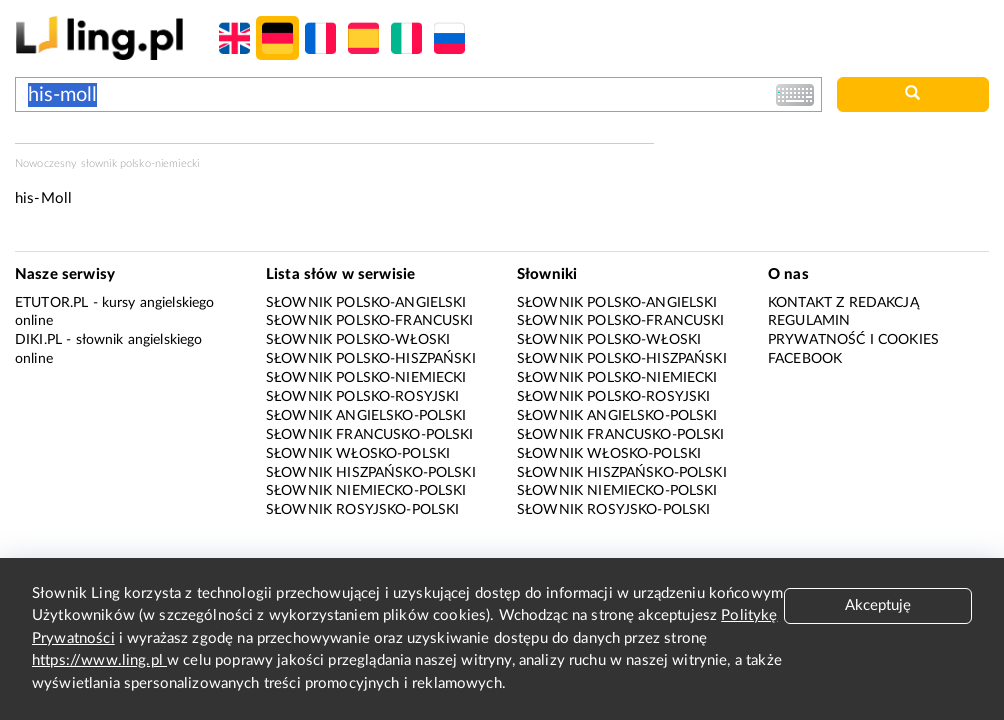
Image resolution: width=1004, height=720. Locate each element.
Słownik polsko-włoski (358, 340)
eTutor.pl (51, 303)
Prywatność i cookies (853, 340)
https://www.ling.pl (99, 660)
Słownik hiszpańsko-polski (371, 473)
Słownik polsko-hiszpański (371, 359)
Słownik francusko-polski (370, 435)
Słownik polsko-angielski (366, 303)
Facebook (805, 359)
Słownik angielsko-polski (366, 416)
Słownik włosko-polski (358, 454)
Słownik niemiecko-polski (366, 491)
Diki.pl (38, 340)
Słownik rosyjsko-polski (362, 510)
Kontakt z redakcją (843, 303)
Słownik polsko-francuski (370, 321)
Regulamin (809, 321)
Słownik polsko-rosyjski (362, 397)
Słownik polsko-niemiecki (366, 378)
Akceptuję (878, 605)
